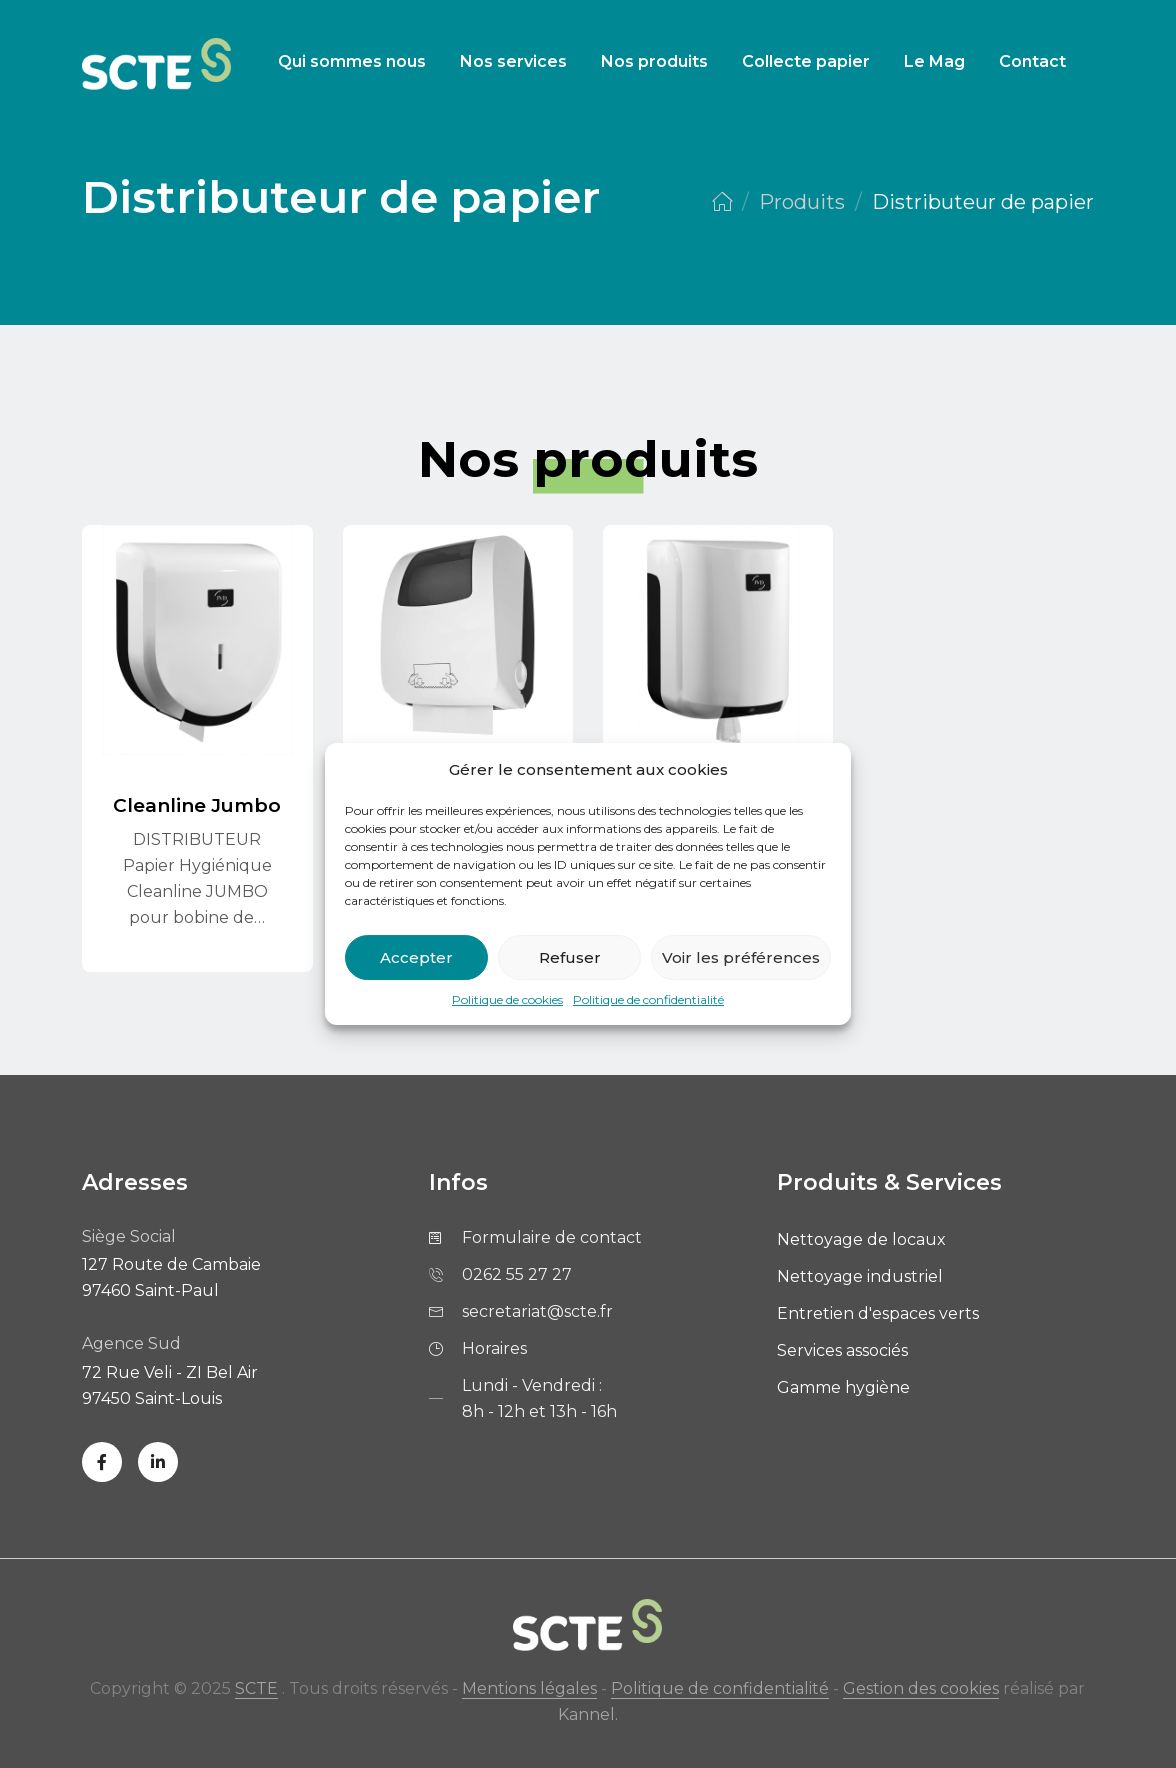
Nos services (513, 61)
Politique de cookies (507, 999)
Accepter (416, 957)
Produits (802, 202)
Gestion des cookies (921, 1688)
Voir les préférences (741, 957)
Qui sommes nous (352, 61)
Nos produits (654, 61)
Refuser (570, 957)
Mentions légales (529, 1688)
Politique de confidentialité (648, 999)
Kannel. (588, 1714)
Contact (1032, 61)
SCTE (256, 1688)
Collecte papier (806, 61)
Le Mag (934, 61)
